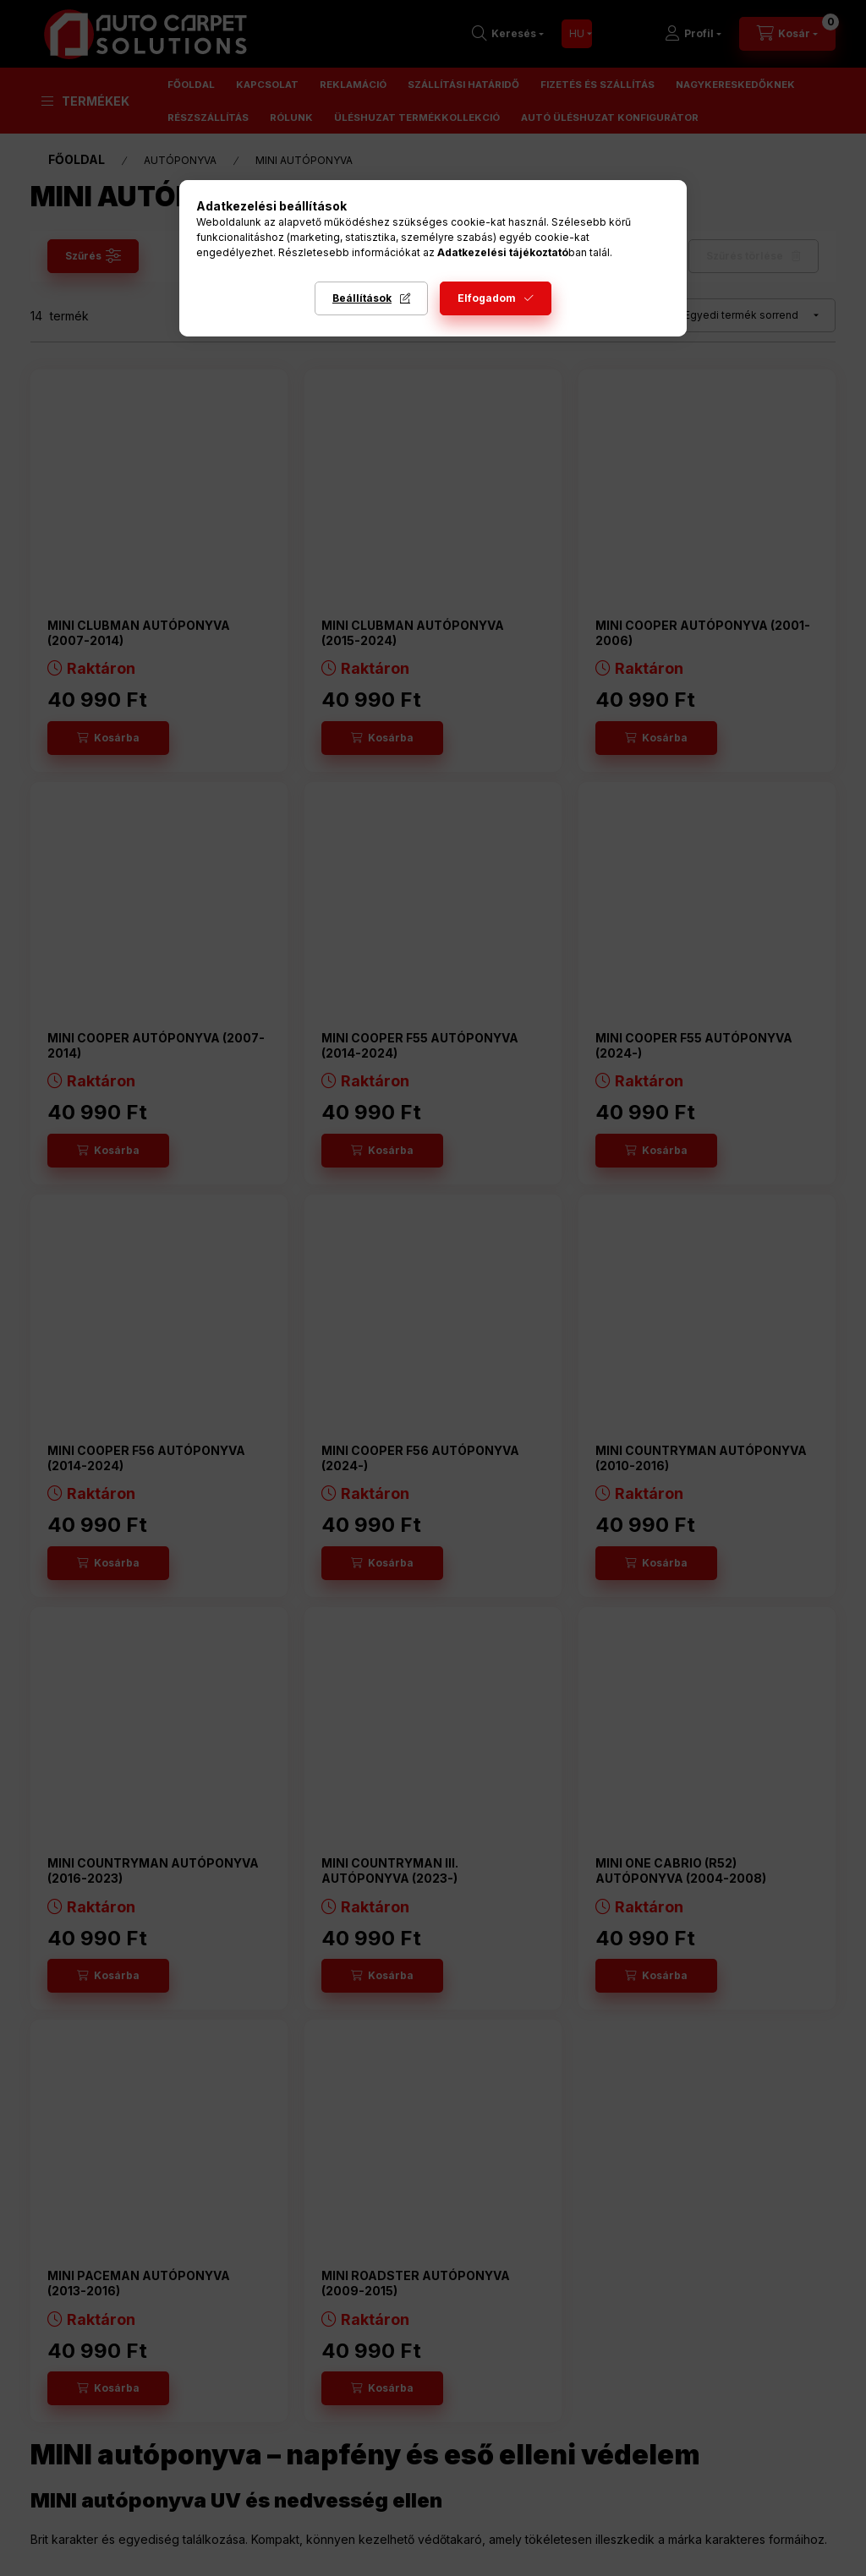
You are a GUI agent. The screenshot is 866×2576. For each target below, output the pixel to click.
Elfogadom (487, 298)
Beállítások (362, 298)
